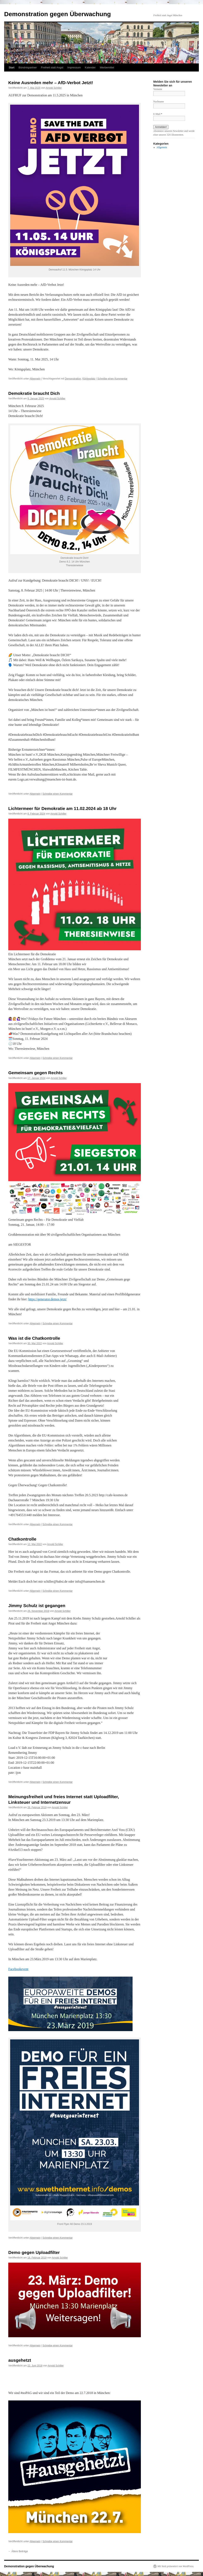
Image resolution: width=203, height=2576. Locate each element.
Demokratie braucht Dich (34, 393)
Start (11, 67)
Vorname (157, 89)
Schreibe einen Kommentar (112, 378)
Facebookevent (18, 1969)
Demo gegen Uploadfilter (34, 2252)
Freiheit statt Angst (52, 67)
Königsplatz (88, 378)
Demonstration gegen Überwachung (57, 14)
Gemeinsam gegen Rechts (35, 1072)
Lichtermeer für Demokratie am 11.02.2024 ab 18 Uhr (62, 808)
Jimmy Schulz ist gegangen (36, 1605)
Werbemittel (107, 67)
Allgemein (35, 378)
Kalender (90, 67)
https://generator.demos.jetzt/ (47, 1299)
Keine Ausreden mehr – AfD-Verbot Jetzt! (50, 82)
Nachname (158, 101)
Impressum (74, 67)
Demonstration (73, 378)
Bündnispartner (27, 67)
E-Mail (157, 114)
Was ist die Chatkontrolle (34, 1338)
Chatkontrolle (22, 1539)
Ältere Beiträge (18, 2551)
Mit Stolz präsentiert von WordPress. (175, 2566)
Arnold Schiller (54, 87)
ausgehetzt (19, 2360)
